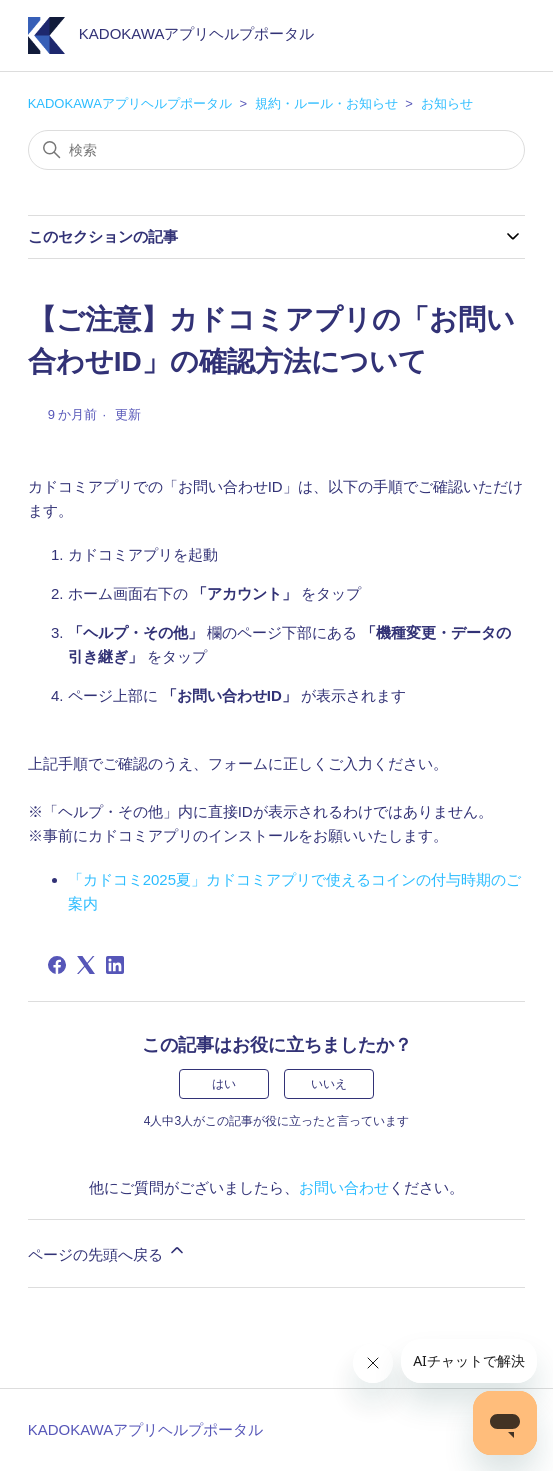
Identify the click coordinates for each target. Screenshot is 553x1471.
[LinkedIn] (115, 965)
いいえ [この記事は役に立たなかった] (329, 1084)
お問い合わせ (344, 1187)
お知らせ (447, 103)
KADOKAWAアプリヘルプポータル (130, 103)
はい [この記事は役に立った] (224, 1084)
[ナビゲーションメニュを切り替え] (489, 40)
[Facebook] (57, 965)
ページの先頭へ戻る (107, 1251)
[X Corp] (86, 965)
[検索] (277, 150)
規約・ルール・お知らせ (326, 103)
